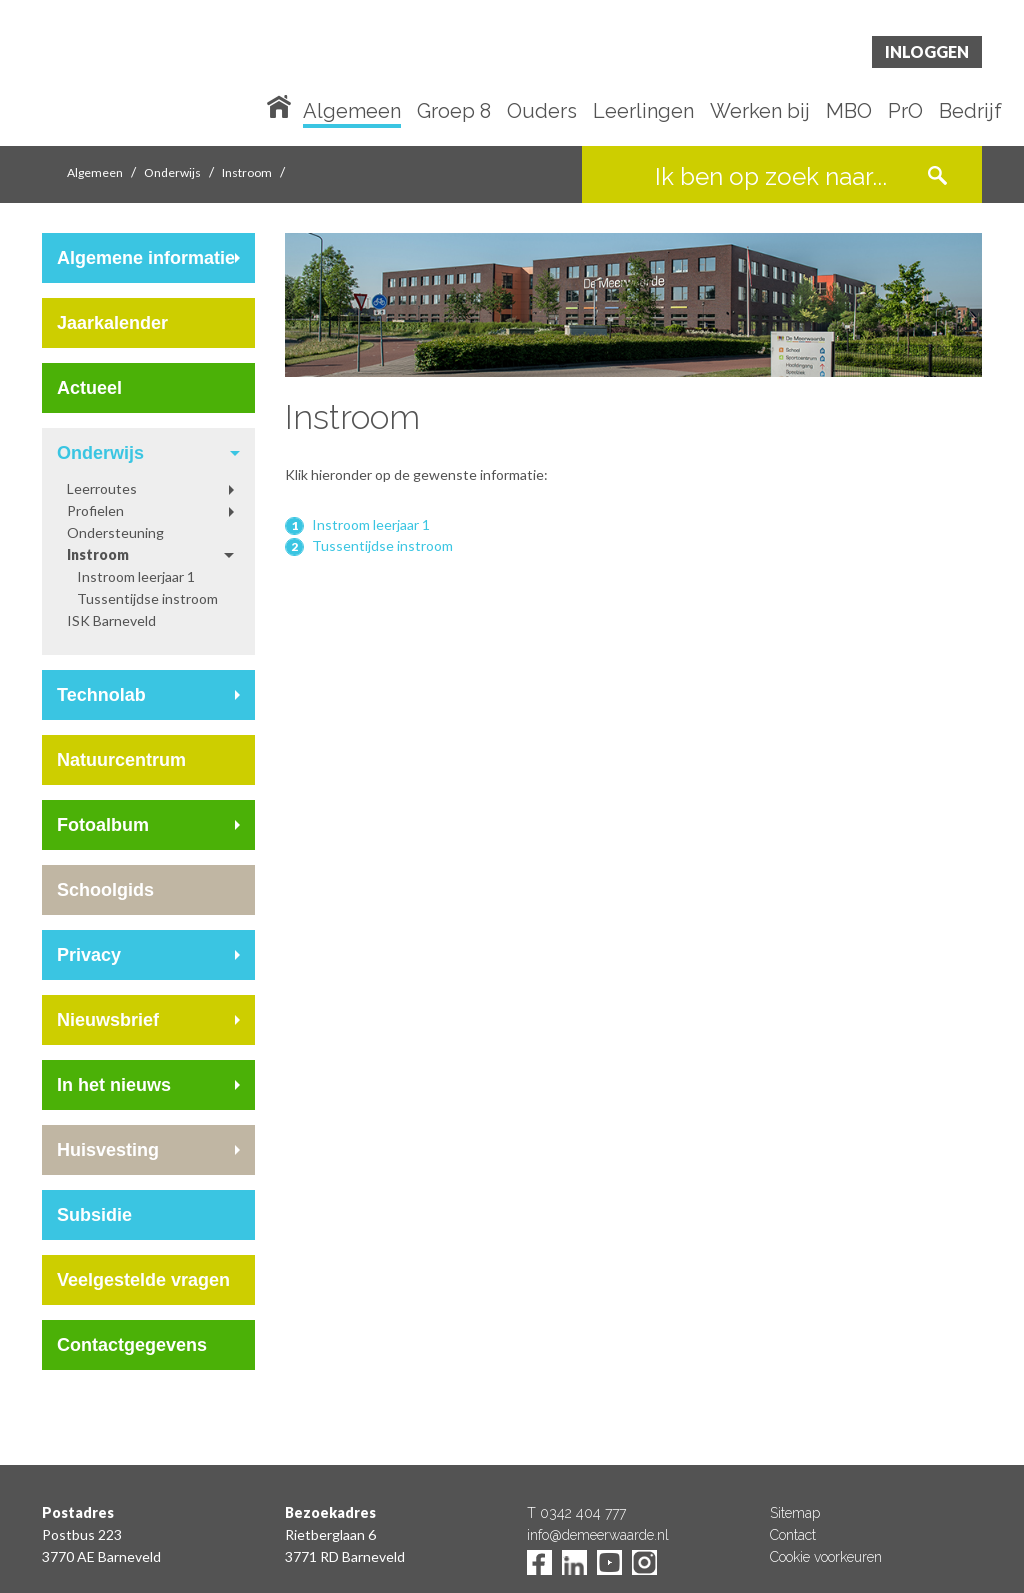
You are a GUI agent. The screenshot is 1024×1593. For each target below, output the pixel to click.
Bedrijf (970, 112)
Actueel (89, 388)
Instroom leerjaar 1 (136, 576)
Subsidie (94, 1215)
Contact (793, 1535)
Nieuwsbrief (108, 1020)
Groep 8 (454, 112)
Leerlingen (643, 112)
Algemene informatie (146, 258)
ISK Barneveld (111, 620)
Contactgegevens (132, 1345)
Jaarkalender (112, 323)
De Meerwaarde (162, 76)
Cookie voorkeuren (826, 1557)
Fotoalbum (103, 825)
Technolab (101, 695)
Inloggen (927, 51)
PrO (905, 112)
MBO (849, 112)
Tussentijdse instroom (147, 598)
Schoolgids (105, 890)
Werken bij (760, 112)
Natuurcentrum (121, 760)
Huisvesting (108, 1150)
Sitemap (795, 1513)
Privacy (89, 955)
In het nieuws (114, 1085)
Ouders (542, 112)
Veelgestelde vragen (143, 1280)
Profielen (95, 510)
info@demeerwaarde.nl (598, 1535)
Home (283, 105)
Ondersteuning (115, 532)
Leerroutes (102, 488)
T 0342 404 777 (576, 1513)
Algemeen (352, 112)
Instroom (247, 172)
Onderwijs (172, 172)
